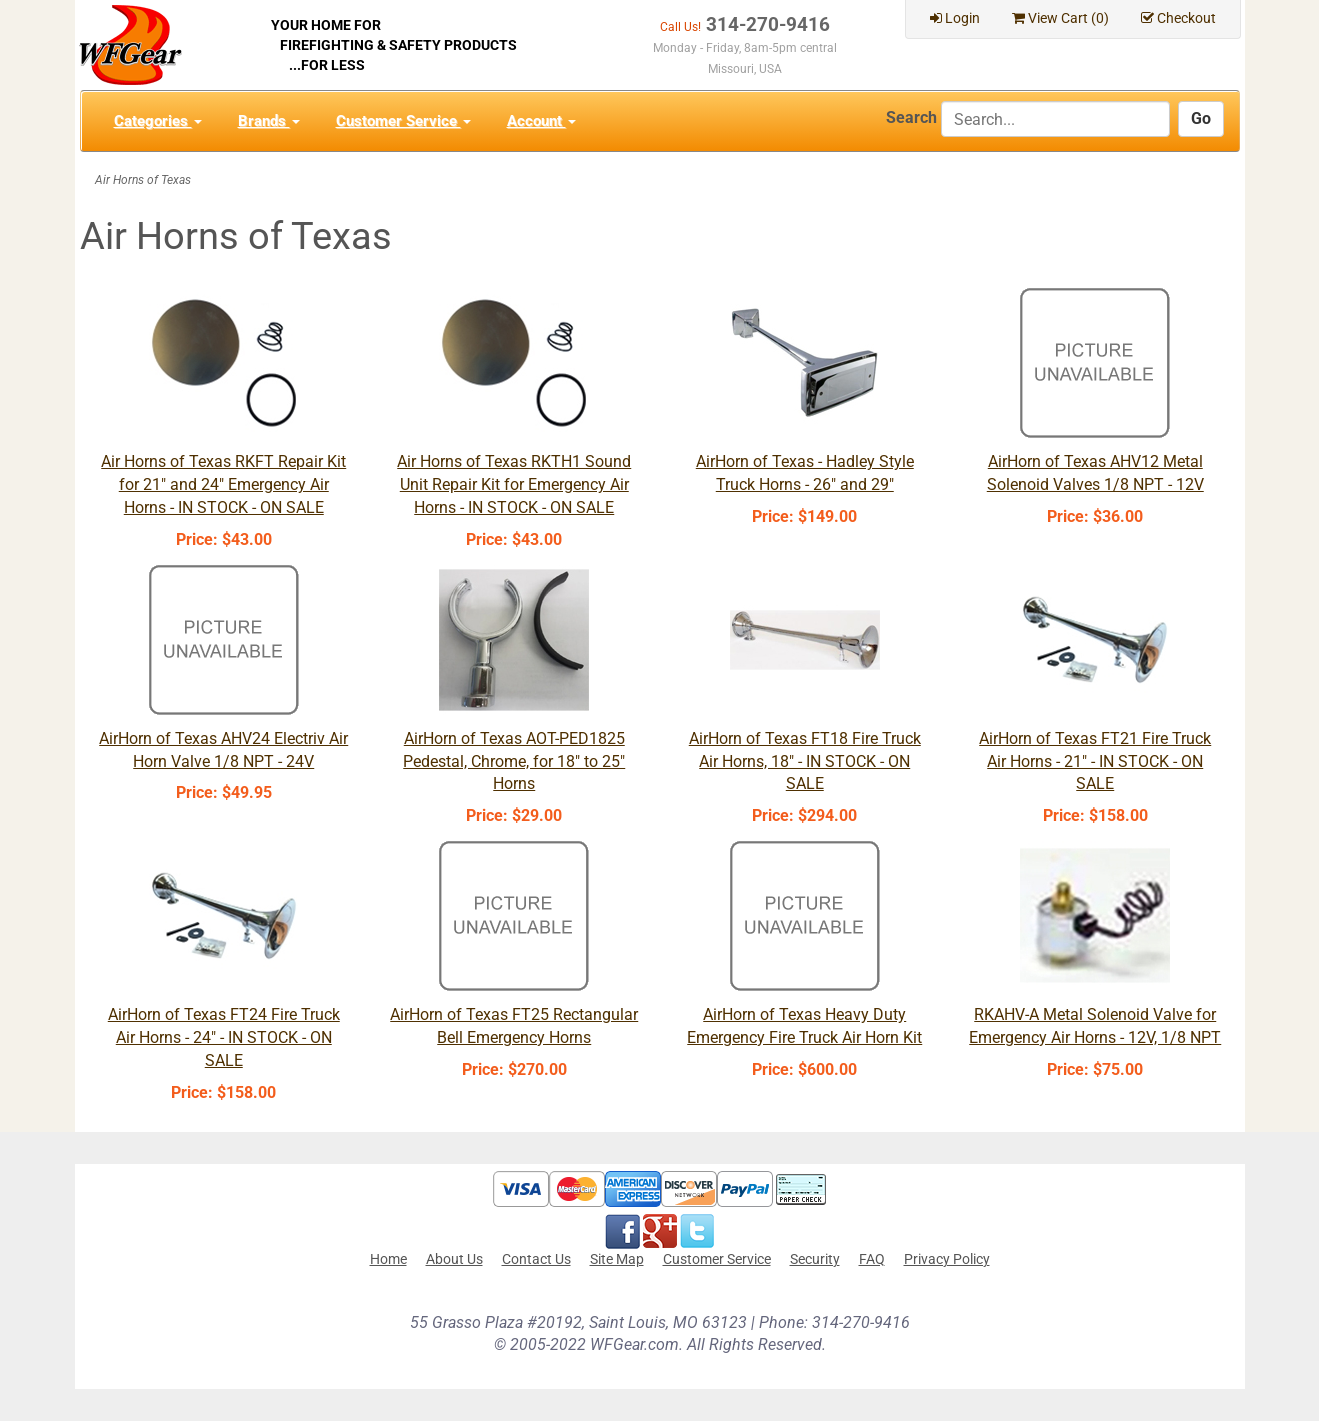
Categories (158, 121)
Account (541, 121)
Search (911, 117)
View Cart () (1060, 18)
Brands (269, 121)
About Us (454, 1259)
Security (815, 1259)
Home (388, 1259)
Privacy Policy (947, 1259)
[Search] (1055, 119)
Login (955, 18)
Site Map (617, 1259)
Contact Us (536, 1259)
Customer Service (403, 121)
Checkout (1178, 18)
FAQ (872, 1259)
